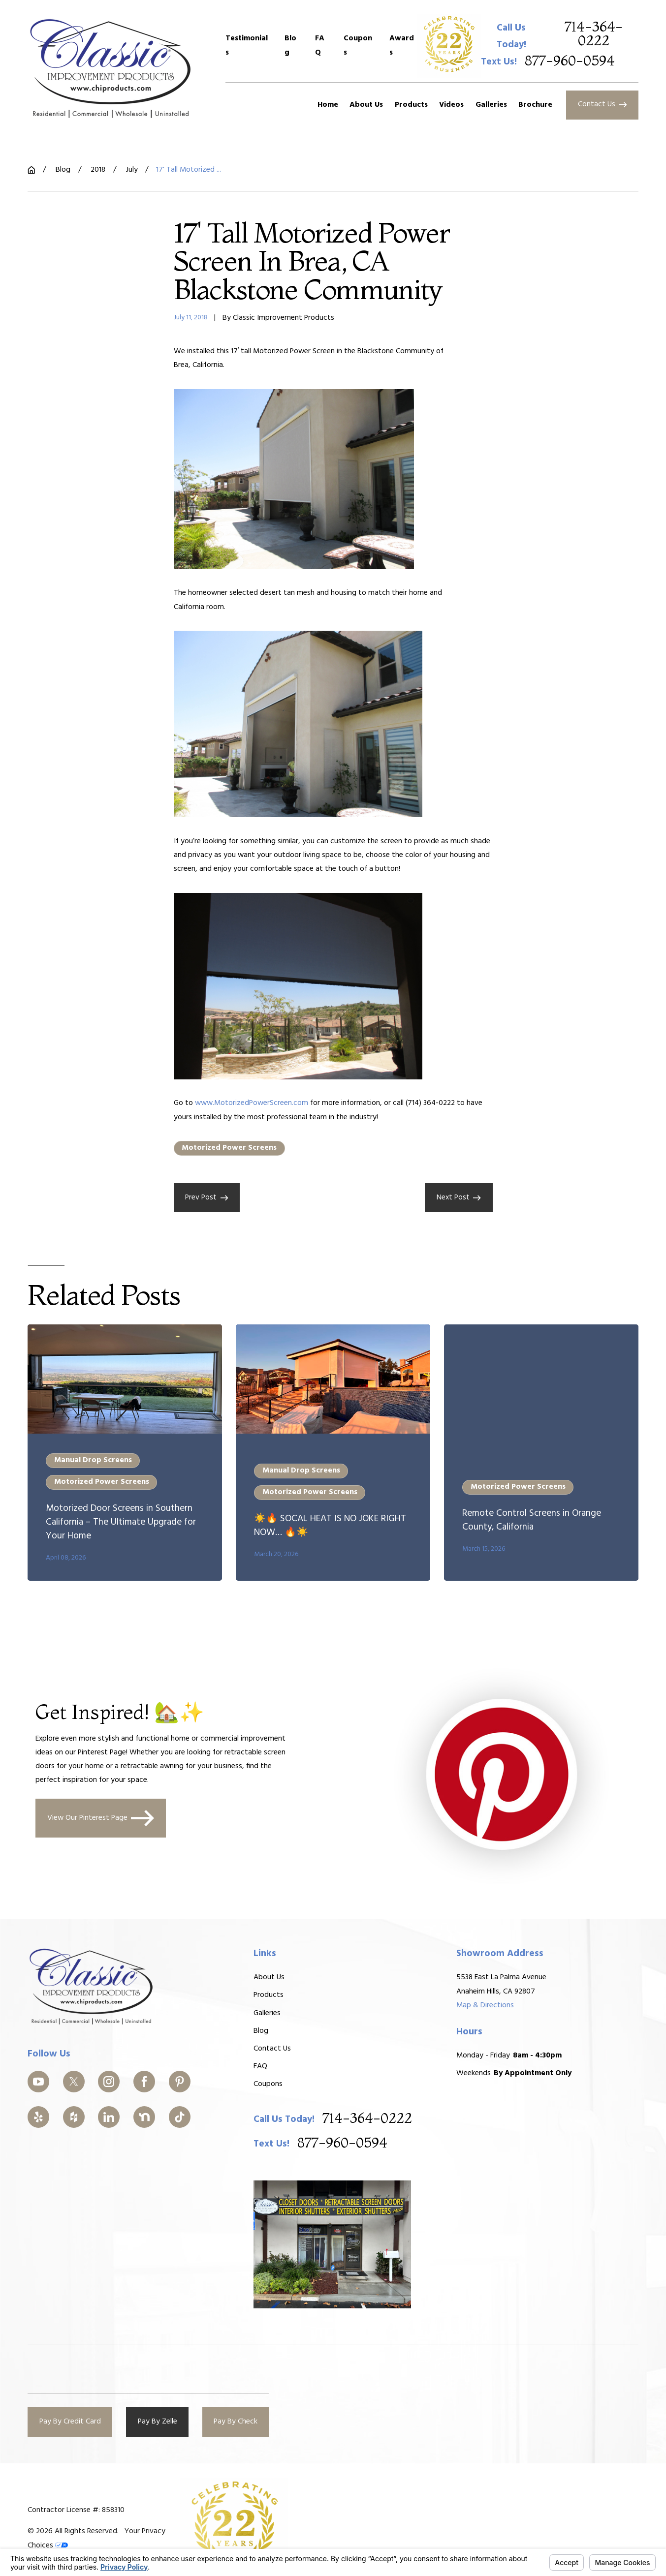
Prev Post (206, 1197)
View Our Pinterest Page (100, 1818)
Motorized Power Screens (229, 1147)
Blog (290, 45)
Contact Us (602, 104)
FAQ (319, 45)
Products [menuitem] (411, 104)
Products (269, 1995)
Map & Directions (485, 2004)
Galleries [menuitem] (491, 104)
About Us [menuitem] (366, 104)
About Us (269, 1977)
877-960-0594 (570, 61)
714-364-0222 (594, 34)
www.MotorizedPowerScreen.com (251, 1103)
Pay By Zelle (157, 2421)
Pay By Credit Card (70, 2421)
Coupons (358, 45)
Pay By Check (235, 2421)
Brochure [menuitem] (535, 104)
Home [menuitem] (327, 104)
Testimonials (246, 45)
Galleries (267, 2012)
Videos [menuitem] (451, 104)
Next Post (459, 1197)
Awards (401, 45)
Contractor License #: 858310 (76, 2510)
